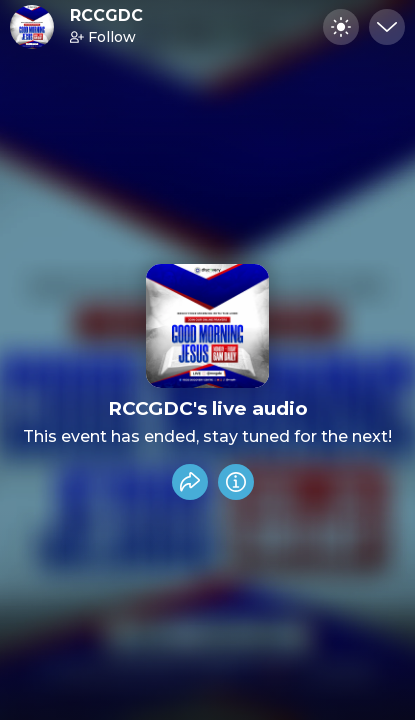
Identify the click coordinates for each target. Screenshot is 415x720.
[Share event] (190, 482)
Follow (103, 37)
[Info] (236, 482)
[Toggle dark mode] (341, 27)
